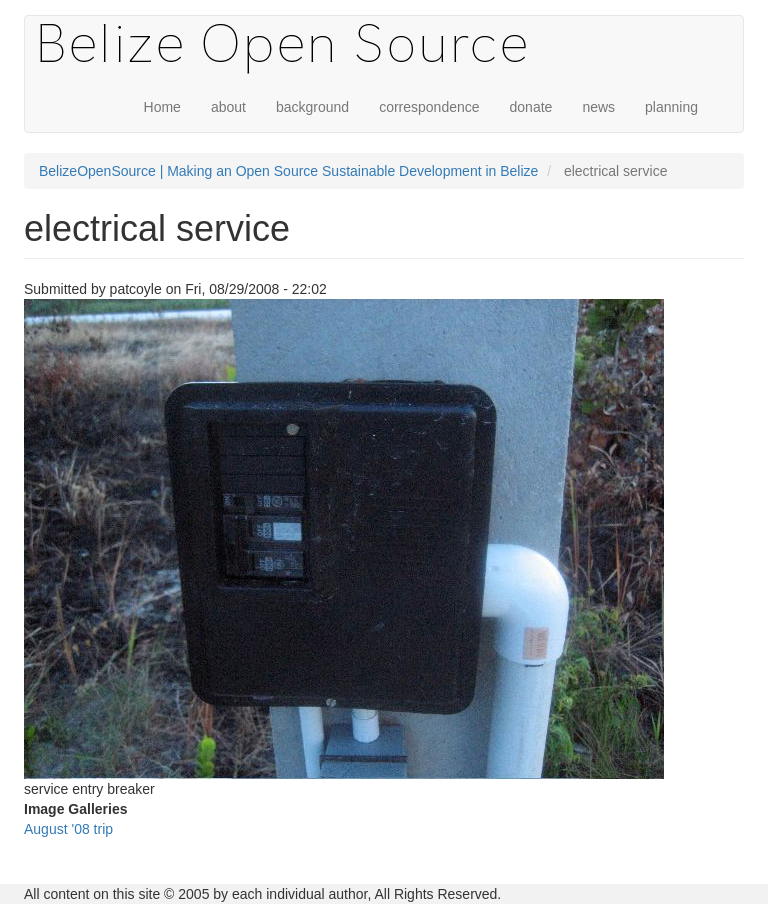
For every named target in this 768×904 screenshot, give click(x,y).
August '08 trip (68, 829)
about (228, 107)
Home (162, 107)
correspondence (429, 107)
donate (531, 107)
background (312, 107)
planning (671, 107)
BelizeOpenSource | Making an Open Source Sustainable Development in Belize (288, 171)
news (598, 107)
